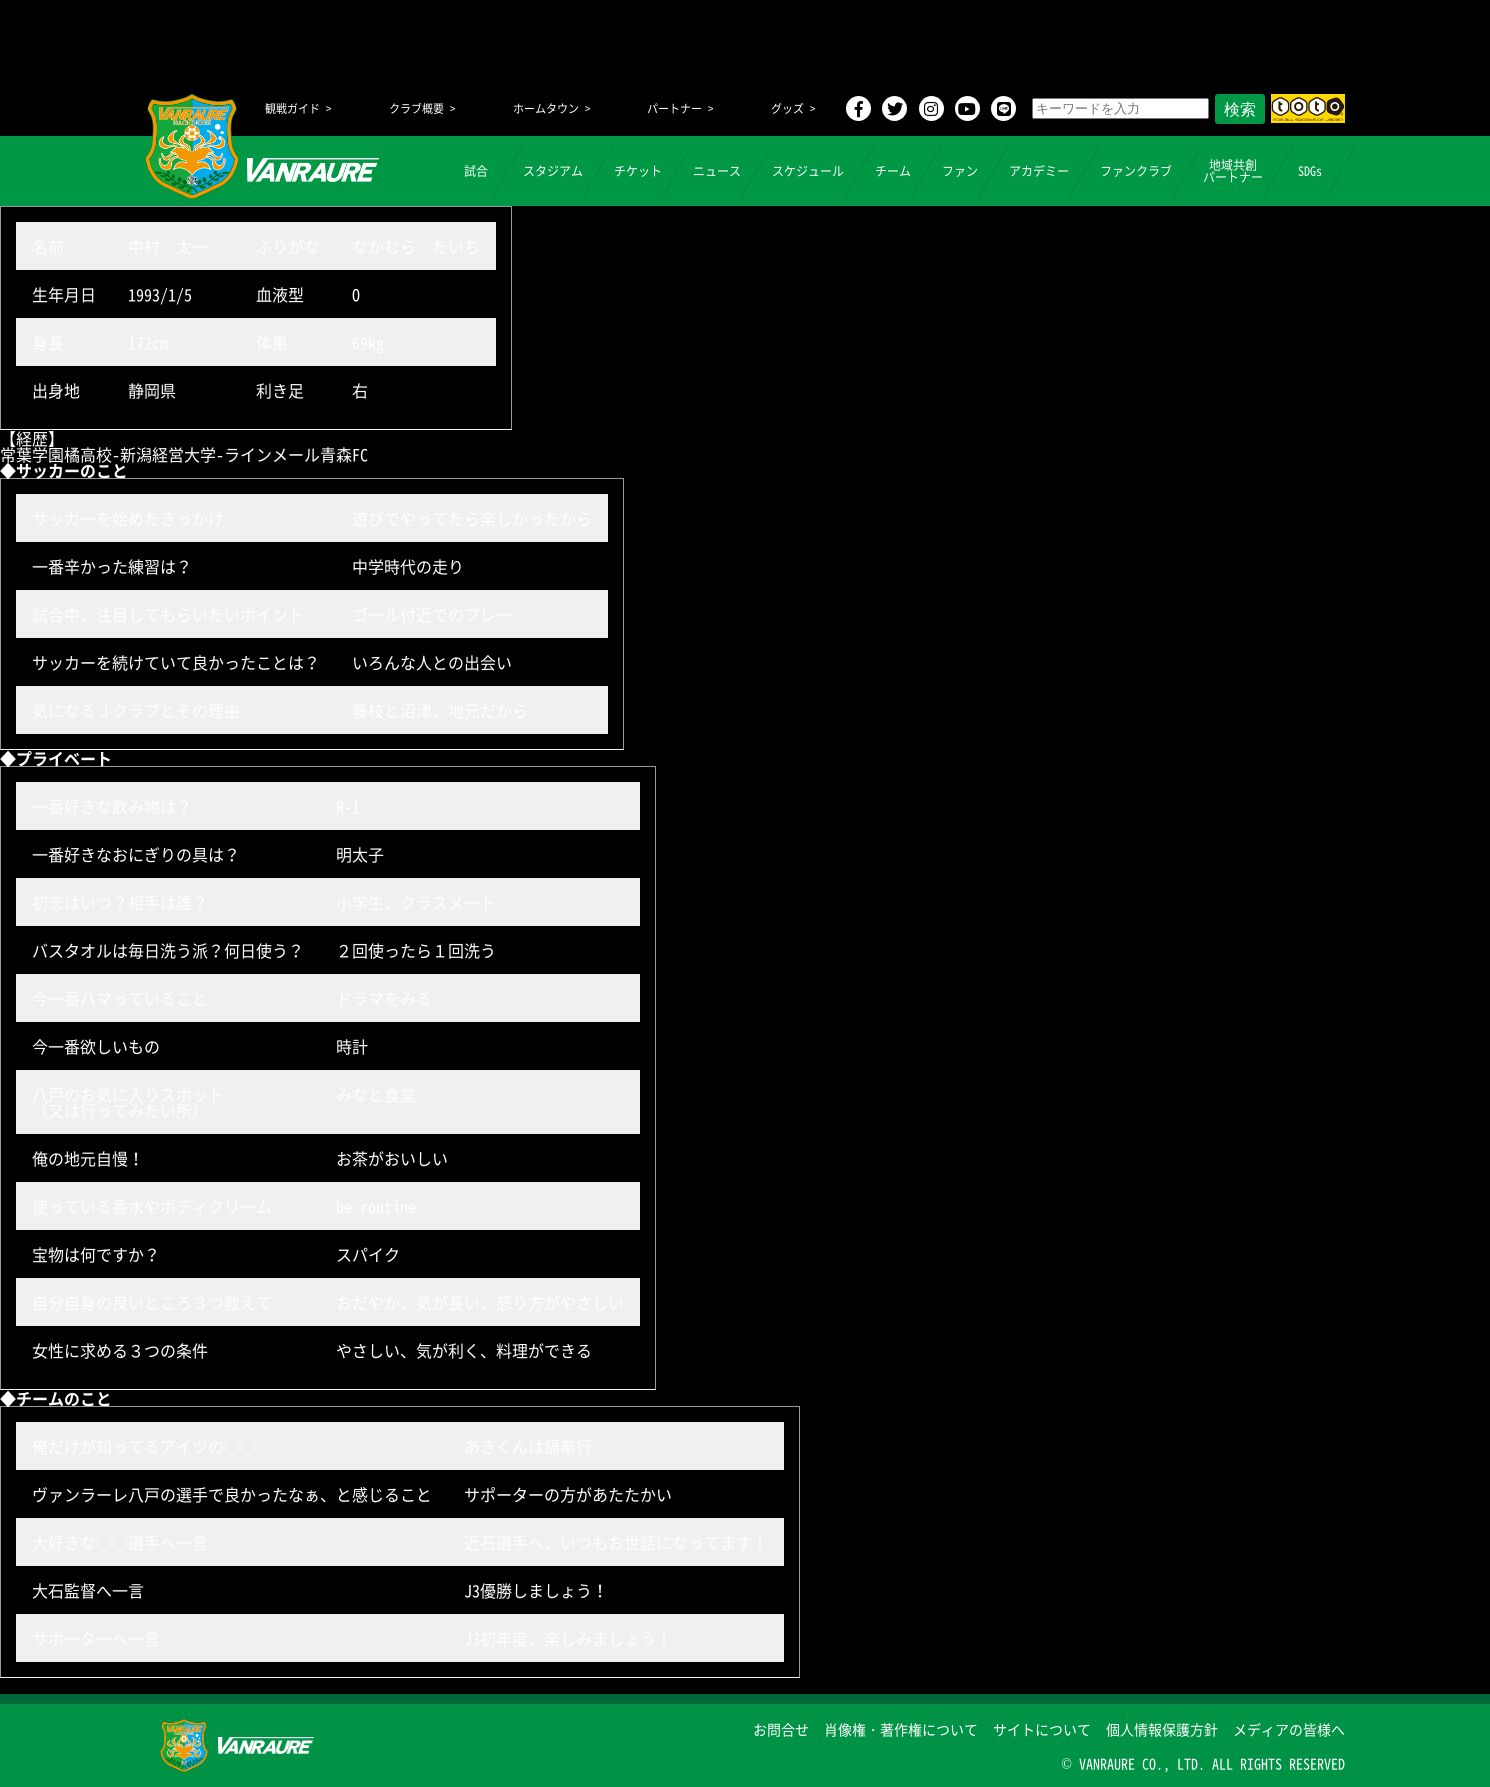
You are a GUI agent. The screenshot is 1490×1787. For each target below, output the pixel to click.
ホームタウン (546, 108)
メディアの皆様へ (1289, 1729)
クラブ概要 (416, 108)
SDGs (1310, 171)
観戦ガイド (292, 108)
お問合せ (781, 1729)
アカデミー (1039, 171)
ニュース (717, 171)
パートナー (674, 108)
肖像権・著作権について (901, 1729)
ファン (960, 171)
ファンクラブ (1136, 171)
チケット (638, 171)
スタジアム (553, 171)
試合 (476, 171)
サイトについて (1042, 1729)
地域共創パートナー (1233, 171)
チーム (893, 171)
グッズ (787, 108)
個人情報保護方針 (1162, 1729)
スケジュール (808, 171)
